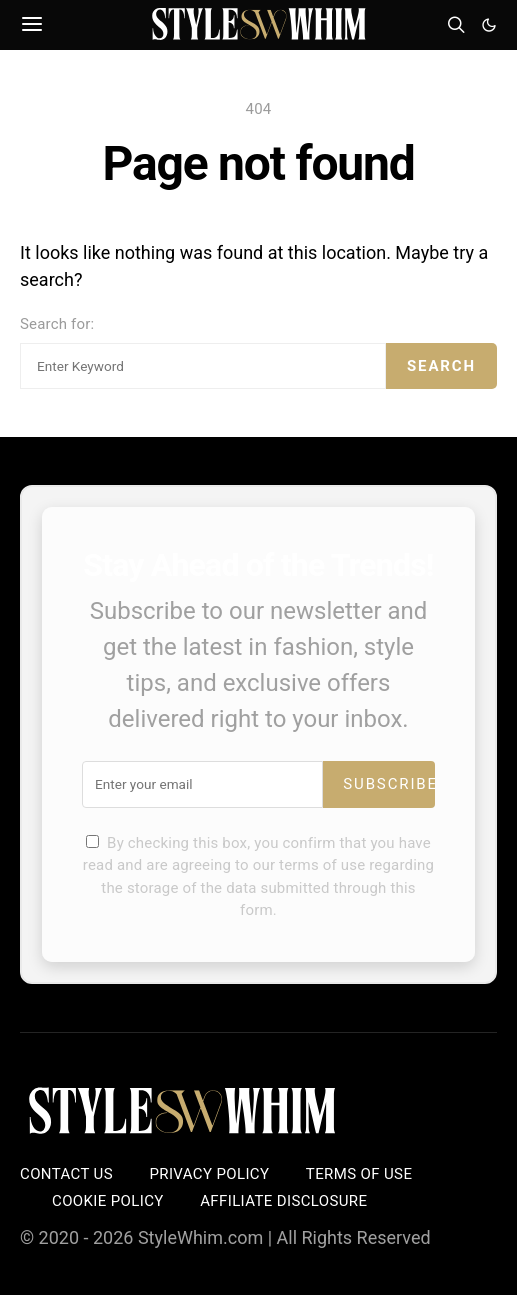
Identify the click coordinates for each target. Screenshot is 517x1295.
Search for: (57, 324)
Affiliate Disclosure (283, 1201)
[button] (489, 25)
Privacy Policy (209, 1174)
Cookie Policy (108, 1201)
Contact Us (66, 1174)
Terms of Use (359, 1174)
